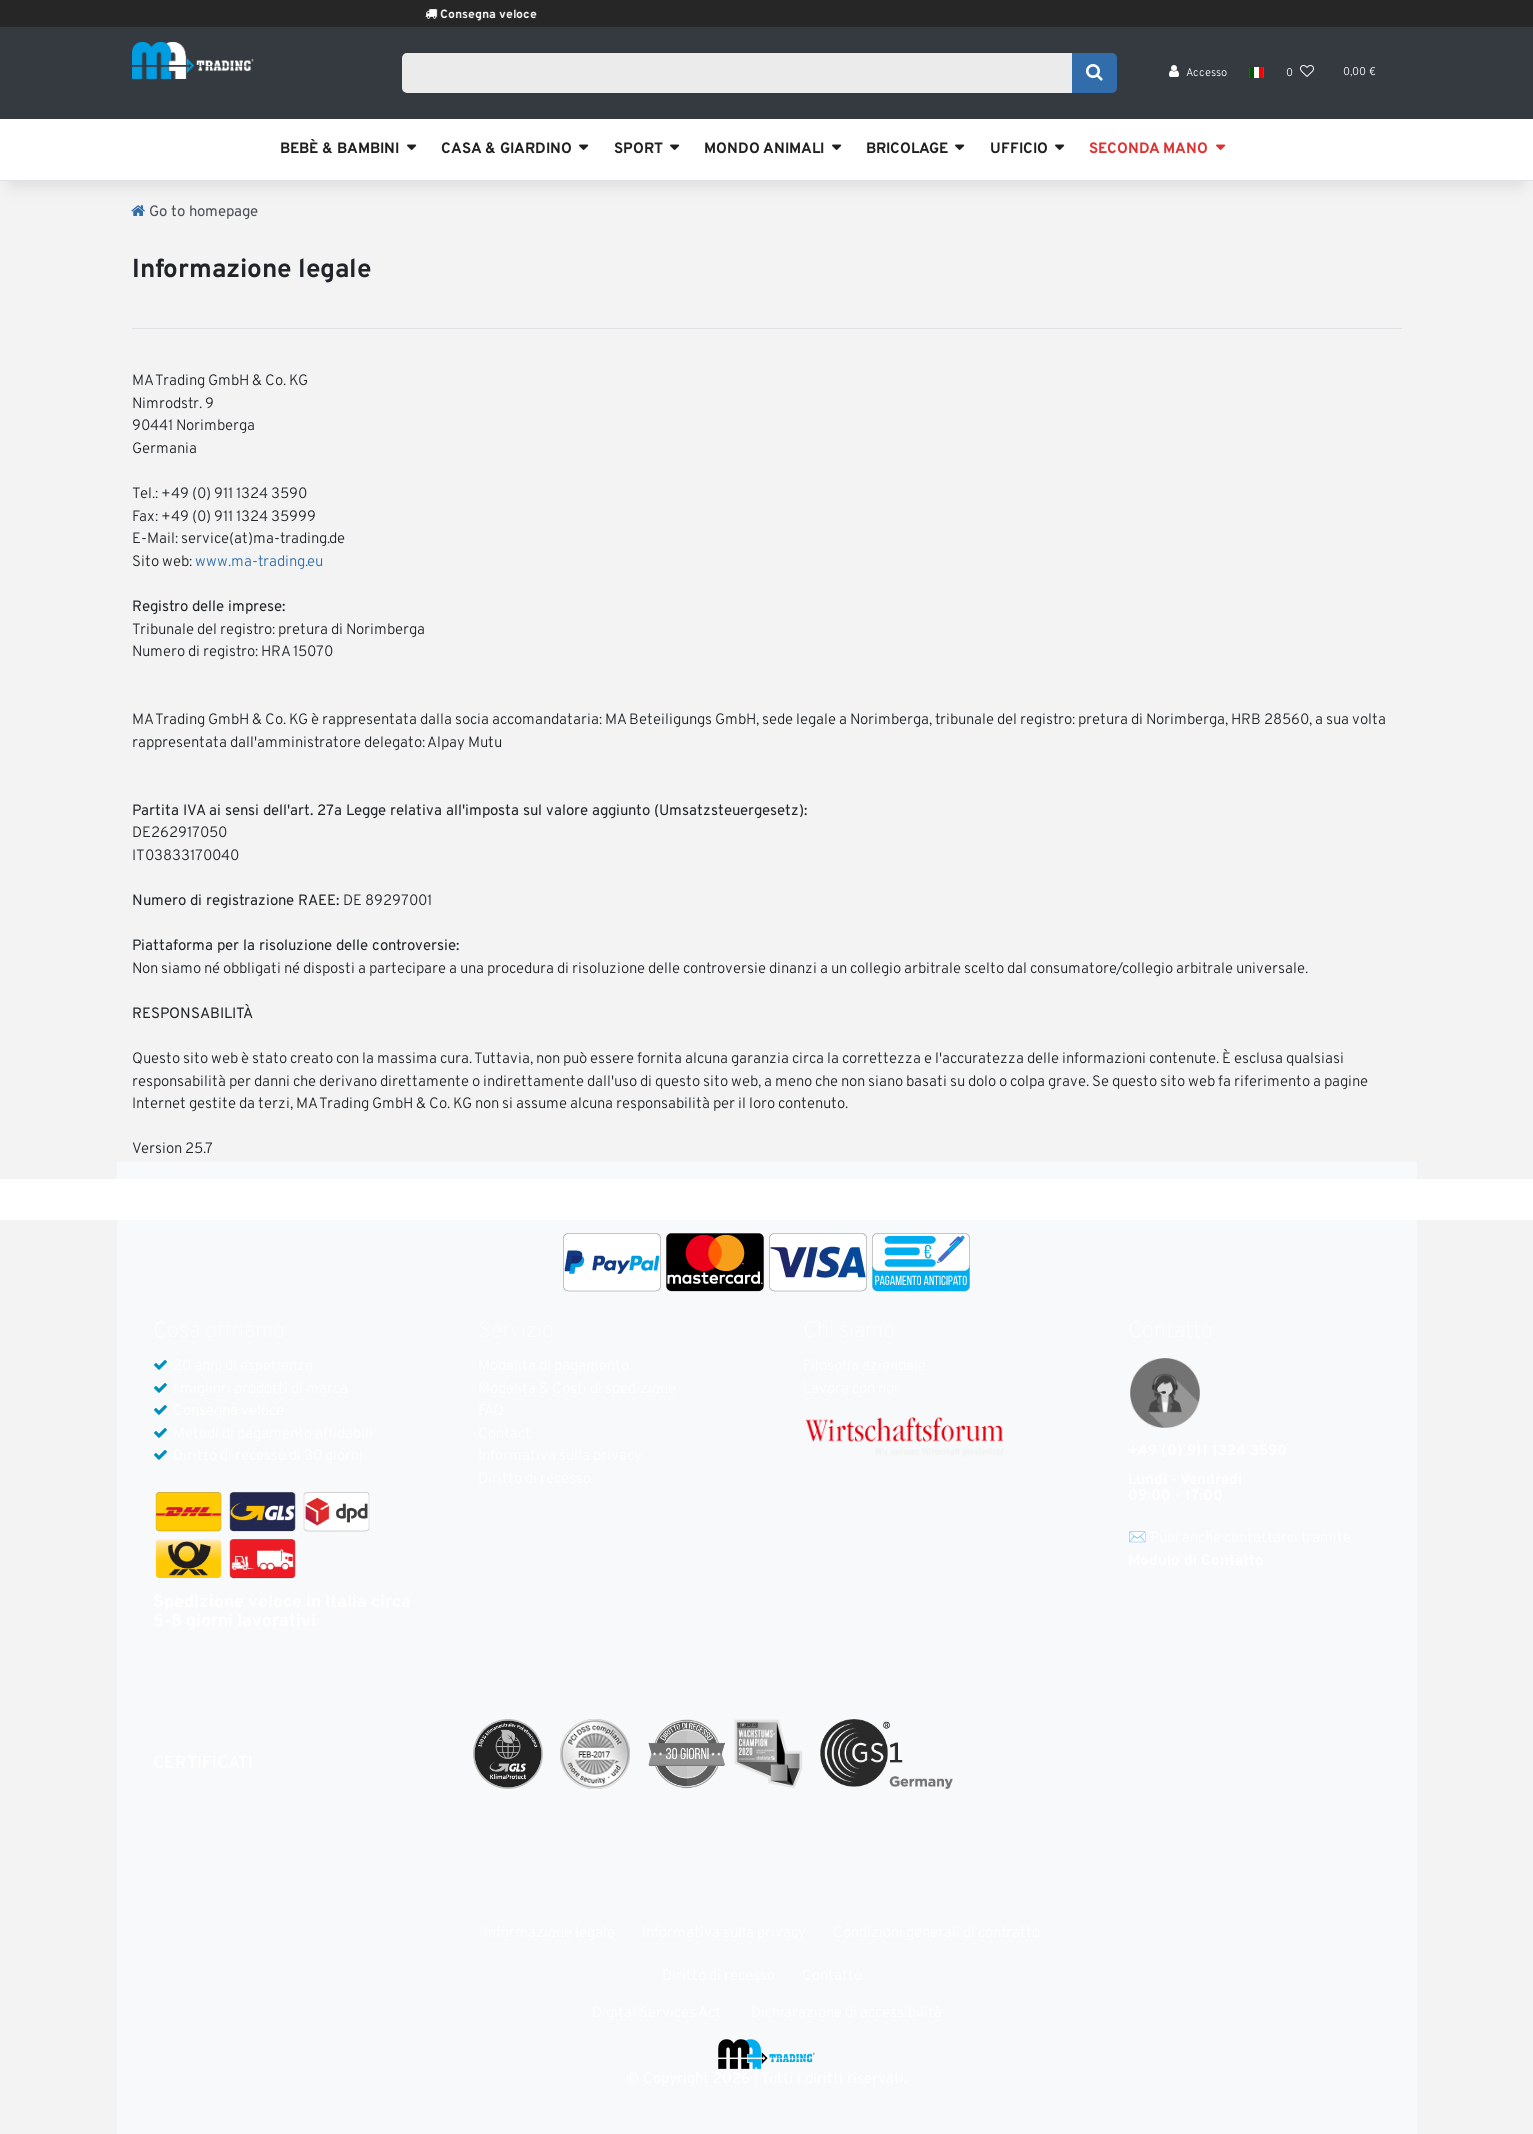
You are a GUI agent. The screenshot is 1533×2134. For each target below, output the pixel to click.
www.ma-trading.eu (259, 562)
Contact (504, 1434)
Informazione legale (549, 1933)
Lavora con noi (850, 1389)
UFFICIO (1019, 149)
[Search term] (744, 77)
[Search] (1094, 77)
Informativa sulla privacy (560, 1456)
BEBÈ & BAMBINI (339, 149)
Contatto (832, 1976)
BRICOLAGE (907, 149)
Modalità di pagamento (553, 1366)
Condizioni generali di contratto (936, 1933)
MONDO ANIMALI (764, 149)
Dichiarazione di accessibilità (846, 2013)
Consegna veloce (532, 15)
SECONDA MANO (1148, 149)
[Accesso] (1198, 80)
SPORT (638, 149)
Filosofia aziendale (864, 1366)
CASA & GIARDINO (506, 149)
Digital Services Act (656, 2013)
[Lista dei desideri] (1300, 80)
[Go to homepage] (194, 212)
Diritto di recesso (534, 1479)
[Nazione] (1256, 80)
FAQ (491, 1411)
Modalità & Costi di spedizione (577, 1389)
